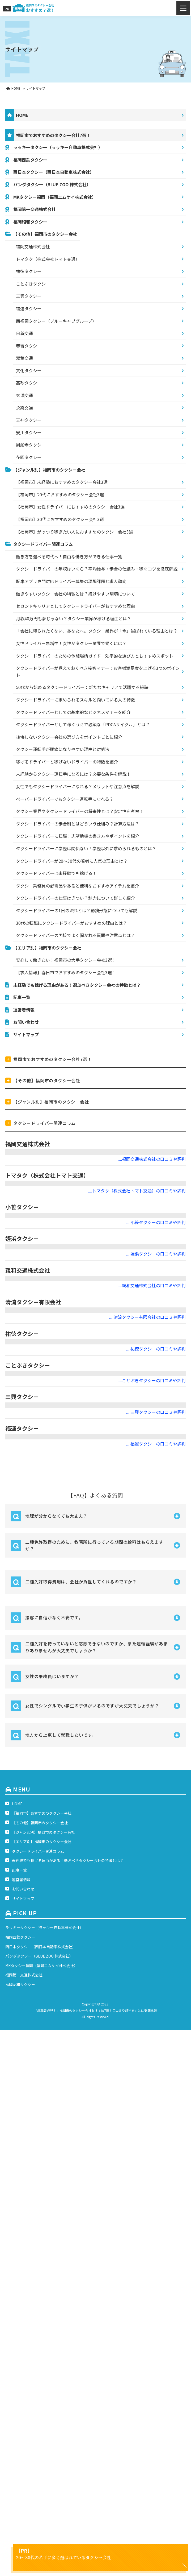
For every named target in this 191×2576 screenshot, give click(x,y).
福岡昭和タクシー (30, 221)
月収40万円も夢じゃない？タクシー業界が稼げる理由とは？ (73, 618)
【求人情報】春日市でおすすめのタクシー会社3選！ (66, 972)
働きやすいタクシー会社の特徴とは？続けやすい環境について (75, 594)
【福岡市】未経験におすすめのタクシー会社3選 (62, 482)
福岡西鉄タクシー (30, 159)
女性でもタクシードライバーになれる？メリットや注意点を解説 (77, 786)
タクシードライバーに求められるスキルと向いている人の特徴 (75, 699)
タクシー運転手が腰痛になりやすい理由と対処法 (62, 749)
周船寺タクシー (31, 444)
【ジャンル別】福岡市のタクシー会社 (49, 470)
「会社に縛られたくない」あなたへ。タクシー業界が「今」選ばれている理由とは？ (96, 631)
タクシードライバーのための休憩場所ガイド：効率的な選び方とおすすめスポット (94, 656)
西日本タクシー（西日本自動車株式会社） (53, 172)
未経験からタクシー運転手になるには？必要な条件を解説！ (73, 774)
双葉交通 (24, 358)
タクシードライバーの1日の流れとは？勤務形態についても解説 (76, 910)
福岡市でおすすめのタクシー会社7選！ (53, 135)
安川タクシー (28, 432)
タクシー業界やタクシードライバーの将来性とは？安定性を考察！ (79, 811)
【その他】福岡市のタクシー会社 (45, 234)
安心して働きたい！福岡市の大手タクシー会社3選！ (66, 960)
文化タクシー (28, 370)
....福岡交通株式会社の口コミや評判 (152, 1159)
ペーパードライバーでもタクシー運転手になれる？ (64, 799)
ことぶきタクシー (33, 283)
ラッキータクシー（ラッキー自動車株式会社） (58, 147)
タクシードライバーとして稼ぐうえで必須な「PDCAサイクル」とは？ (83, 724)
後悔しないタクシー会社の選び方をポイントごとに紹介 (69, 737)
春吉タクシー (28, 345)
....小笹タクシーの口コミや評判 (156, 1222)
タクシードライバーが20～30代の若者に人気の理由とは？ (72, 861)
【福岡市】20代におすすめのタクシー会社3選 (60, 494)
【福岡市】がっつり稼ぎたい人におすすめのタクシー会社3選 (74, 532)
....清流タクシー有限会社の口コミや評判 (147, 1317)
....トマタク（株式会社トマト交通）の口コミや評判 (137, 1190)
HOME (22, 115)
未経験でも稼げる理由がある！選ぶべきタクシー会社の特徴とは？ (77, 985)
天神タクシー (28, 420)
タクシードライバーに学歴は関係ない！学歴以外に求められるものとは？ (86, 848)
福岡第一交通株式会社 (34, 209)
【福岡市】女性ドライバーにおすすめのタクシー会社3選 (70, 506)
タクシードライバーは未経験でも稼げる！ (56, 873)
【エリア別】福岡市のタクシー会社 (47, 947)
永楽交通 (24, 407)
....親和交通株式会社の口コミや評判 (152, 1285)
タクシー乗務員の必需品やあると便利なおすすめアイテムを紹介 (77, 885)
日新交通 (24, 333)
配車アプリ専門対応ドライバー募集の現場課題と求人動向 (71, 581)
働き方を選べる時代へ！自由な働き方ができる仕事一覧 (69, 556)
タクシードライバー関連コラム (43, 544)
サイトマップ (26, 1034)
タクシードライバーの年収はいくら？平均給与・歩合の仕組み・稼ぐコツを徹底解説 (96, 568)
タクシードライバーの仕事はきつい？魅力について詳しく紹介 (75, 898)
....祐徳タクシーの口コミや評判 (156, 1348)
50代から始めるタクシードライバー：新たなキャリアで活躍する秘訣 (82, 687)
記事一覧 (21, 997)
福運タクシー (28, 308)
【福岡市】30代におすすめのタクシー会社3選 (60, 519)
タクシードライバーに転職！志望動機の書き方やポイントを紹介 (77, 836)
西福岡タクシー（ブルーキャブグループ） (56, 321)
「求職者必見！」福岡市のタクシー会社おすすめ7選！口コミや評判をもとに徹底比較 (95, 2010)
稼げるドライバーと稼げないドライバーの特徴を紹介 (67, 761)
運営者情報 (24, 1009)
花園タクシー (28, 457)
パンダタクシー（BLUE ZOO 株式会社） (52, 184)
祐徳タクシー (28, 271)
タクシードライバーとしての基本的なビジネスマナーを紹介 (73, 712)
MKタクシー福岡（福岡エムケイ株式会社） (54, 197)
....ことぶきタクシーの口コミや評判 (152, 1380)
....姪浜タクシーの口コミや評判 (156, 1253)
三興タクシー (28, 296)
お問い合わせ (26, 1022)
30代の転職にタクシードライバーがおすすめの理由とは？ (71, 923)
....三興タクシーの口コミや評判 (156, 1412)
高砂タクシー (28, 382)
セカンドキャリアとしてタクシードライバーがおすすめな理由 (75, 606)
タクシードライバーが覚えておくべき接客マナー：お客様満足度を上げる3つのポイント (98, 671)
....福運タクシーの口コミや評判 (156, 1443)
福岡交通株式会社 (33, 246)
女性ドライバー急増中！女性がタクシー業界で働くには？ (71, 643)
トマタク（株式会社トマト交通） (48, 259)
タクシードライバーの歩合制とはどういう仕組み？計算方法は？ (77, 823)
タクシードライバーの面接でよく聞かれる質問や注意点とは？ (75, 935)
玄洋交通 (24, 395)
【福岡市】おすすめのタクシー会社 (41, 1813)
